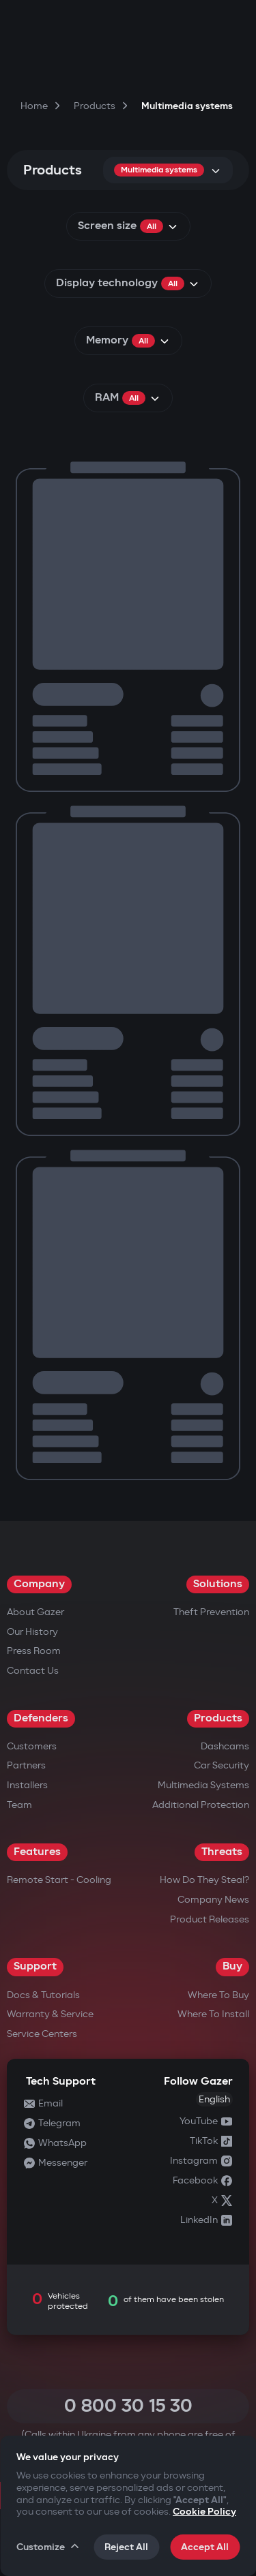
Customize (48, 2547)
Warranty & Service (50, 2014)
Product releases (209, 1919)
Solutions (217, 1584)
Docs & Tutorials (43, 1995)
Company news (213, 1899)
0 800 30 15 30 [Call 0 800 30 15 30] (128, 2406)
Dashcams (225, 1746)
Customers (32, 1746)
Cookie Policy (204, 2511)
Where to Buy (218, 1995)
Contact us (33, 1670)
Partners (26, 1765)
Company (39, 1584)
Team (19, 1805)
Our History (32, 1632)
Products (218, 1718)
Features (37, 1851)
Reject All (126, 2547)
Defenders (41, 1718)
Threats (221, 1851)
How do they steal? (204, 1880)
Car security (221, 1765)
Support (35, 1966)
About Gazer (35, 1612)
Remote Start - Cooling (59, 1880)
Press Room (34, 1651)
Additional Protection (200, 1805)
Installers (27, 1785)
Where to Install (213, 2014)
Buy (232, 1966)
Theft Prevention (211, 1612)
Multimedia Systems (203, 1785)
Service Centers (42, 2034)
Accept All (205, 2547)
